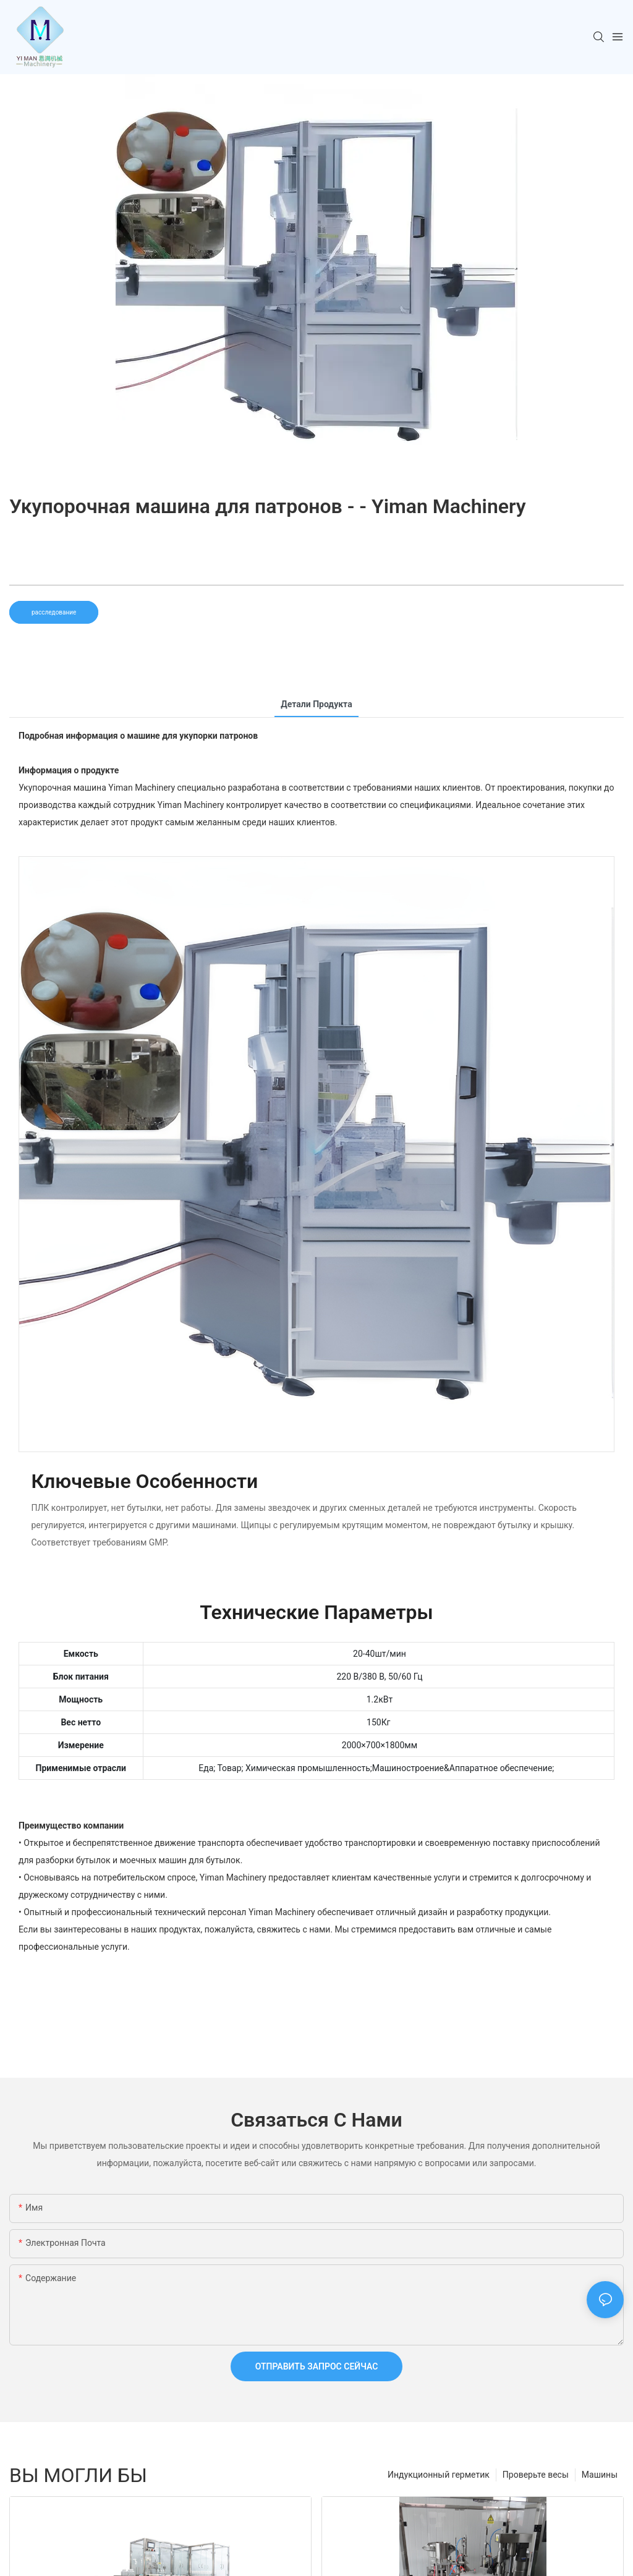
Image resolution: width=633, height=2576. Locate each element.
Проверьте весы (536, 2475)
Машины (600, 2475)
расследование (54, 612)
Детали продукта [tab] (316, 704)
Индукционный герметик (439, 2475)
